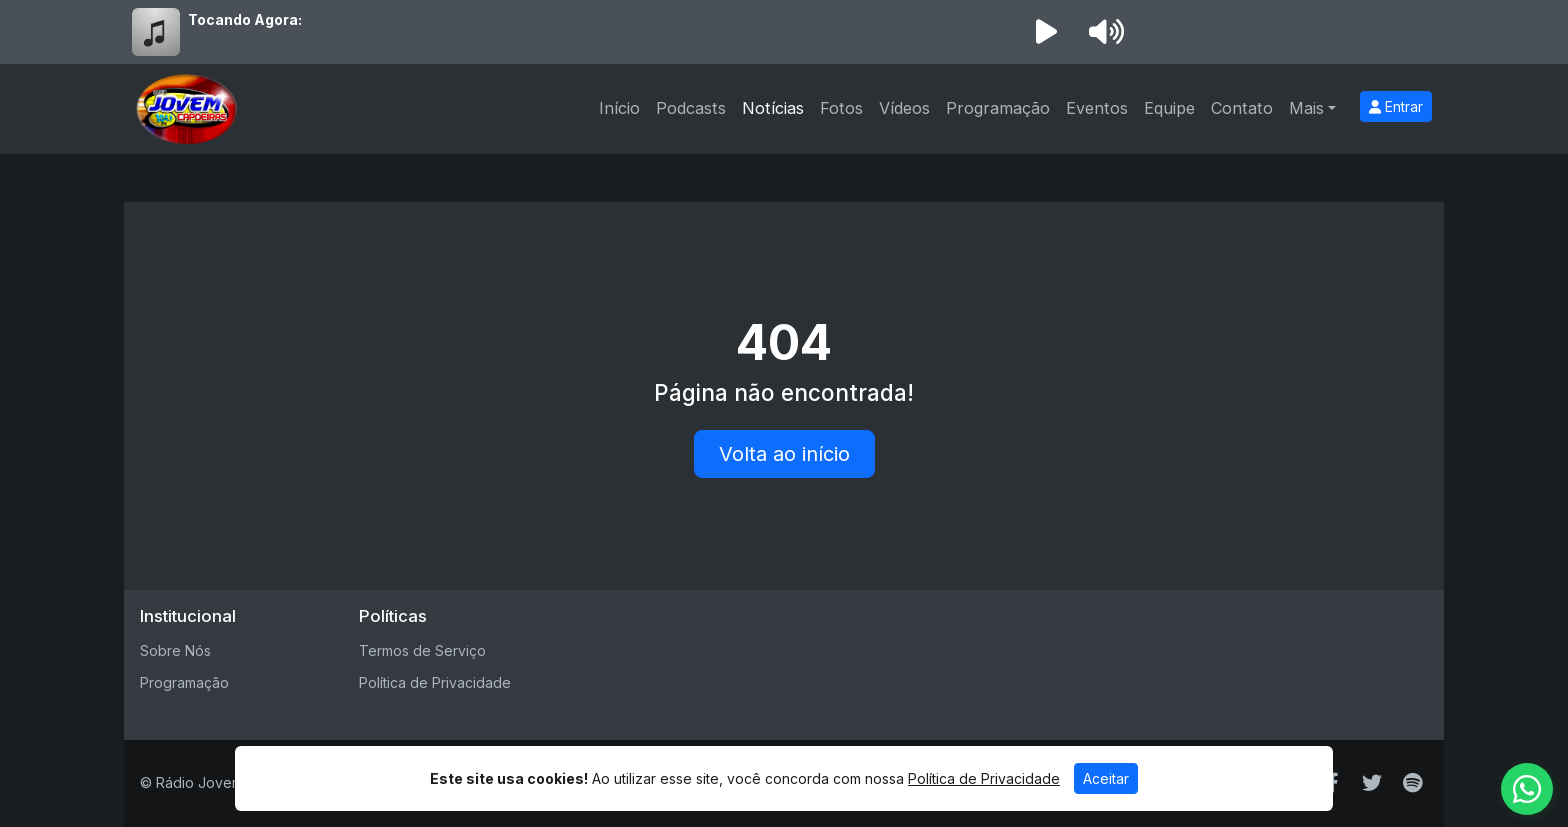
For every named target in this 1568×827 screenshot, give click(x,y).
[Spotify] (1412, 783)
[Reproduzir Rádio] (1046, 32)
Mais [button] (1306, 108)
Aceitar (1106, 778)
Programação (998, 108)
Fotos (841, 108)
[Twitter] (1372, 783)
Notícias (773, 108)
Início (619, 108)
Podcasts (691, 108)
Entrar (1396, 106)
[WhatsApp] (1527, 789)
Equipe (1169, 108)
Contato (1242, 108)
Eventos (1097, 108)
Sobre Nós (175, 650)
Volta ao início (784, 454)
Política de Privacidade (435, 682)
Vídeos (904, 108)
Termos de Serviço (422, 650)
